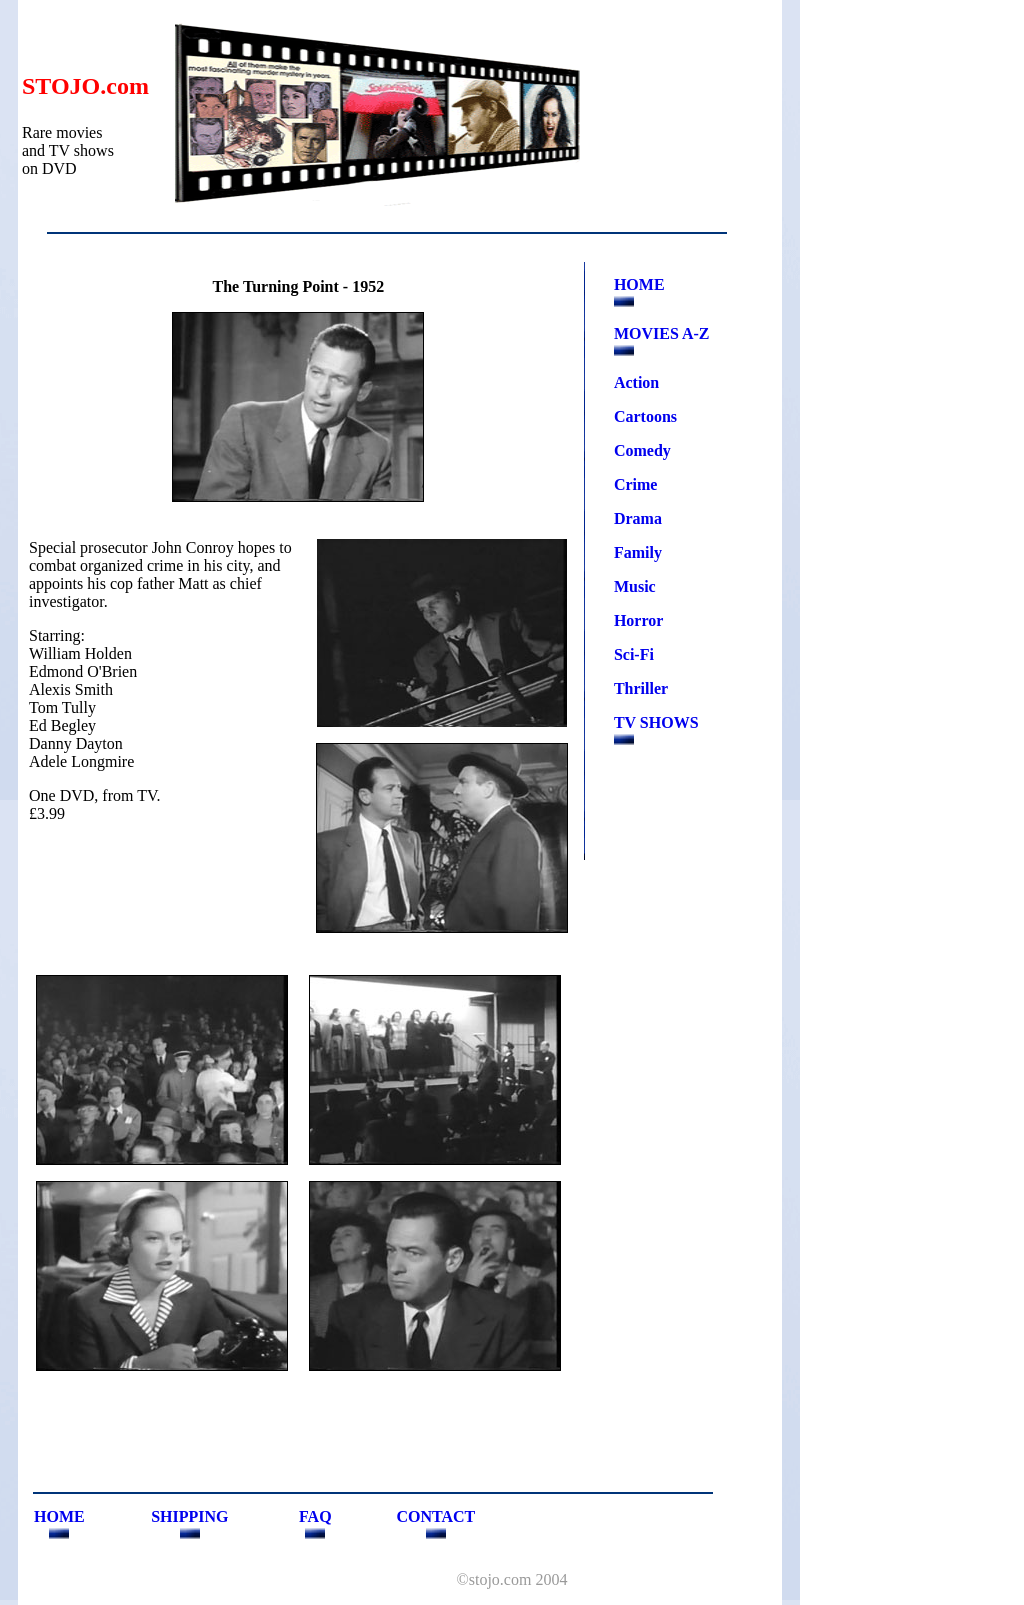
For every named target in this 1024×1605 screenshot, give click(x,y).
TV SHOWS (656, 722)
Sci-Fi (634, 654)
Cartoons (645, 416)
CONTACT (435, 1516)
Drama (638, 518)
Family (638, 552)
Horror (638, 620)
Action (636, 382)
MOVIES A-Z (662, 333)
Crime (636, 484)
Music (635, 586)
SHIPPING (189, 1516)
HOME (639, 284)
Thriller (641, 688)
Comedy (642, 450)
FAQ (315, 1516)
